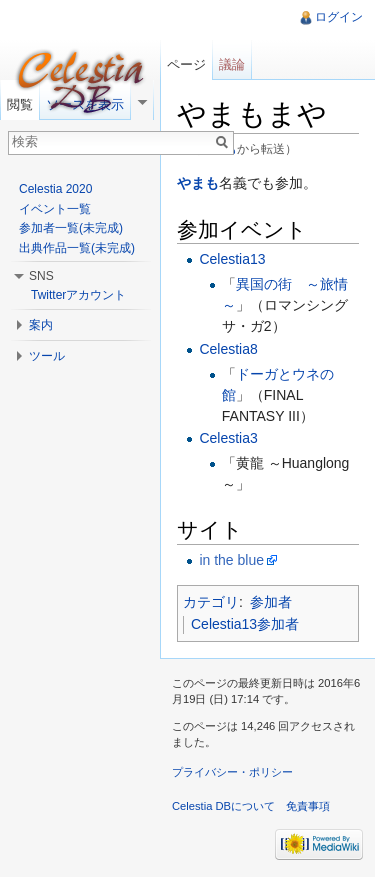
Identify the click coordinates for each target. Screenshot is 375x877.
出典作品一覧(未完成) (77, 248)
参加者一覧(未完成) (71, 228)
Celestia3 (228, 438)
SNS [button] (41, 276)
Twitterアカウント (78, 295)
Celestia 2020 (55, 189)
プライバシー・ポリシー (232, 772)
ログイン (339, 17)
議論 (232, 64)
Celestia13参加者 (245, 624)
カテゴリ (211, 602)
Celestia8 (228, 349)
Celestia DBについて (223, 806)
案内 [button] (41, 325)
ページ (186, 64)
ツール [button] (47, 356)
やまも (198, 183)
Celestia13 (232, 259)
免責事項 (308, 806)
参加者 (271, 602)
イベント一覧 (55, 209)
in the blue (231, 560)
